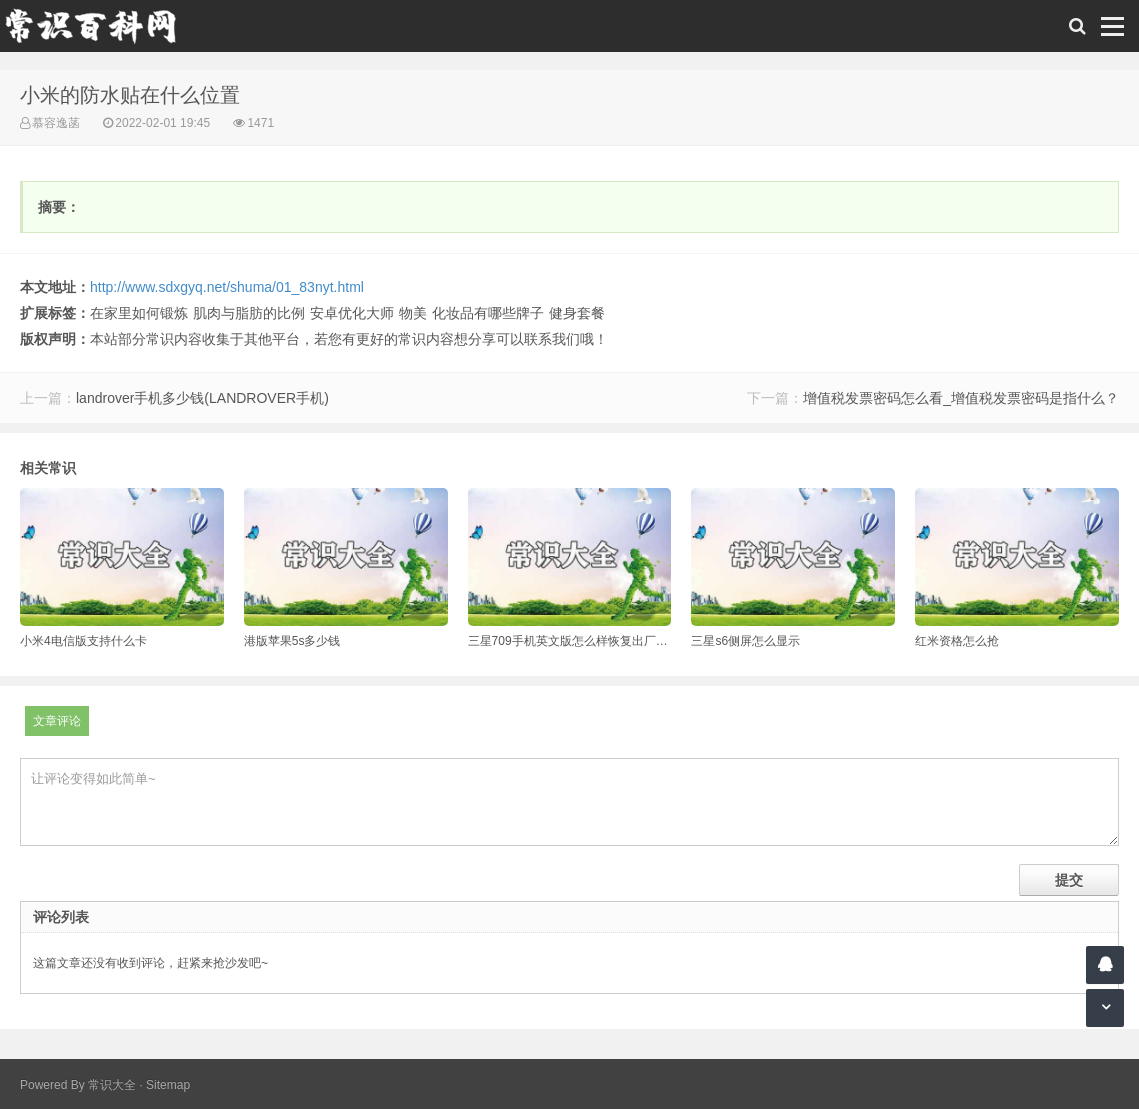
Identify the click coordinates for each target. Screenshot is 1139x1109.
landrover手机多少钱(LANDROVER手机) (202, 398)
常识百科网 (100, 26)
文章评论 (57, 721)
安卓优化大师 (352, 313)
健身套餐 (577, 313)
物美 (413, 313)
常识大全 (112, 1085)
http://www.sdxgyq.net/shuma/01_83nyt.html (227, 287)
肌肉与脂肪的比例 (249, 313)
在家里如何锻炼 (139, 313)
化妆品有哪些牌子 (488, 313)
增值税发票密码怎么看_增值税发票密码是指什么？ (961, 398)
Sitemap (168, 1085)
